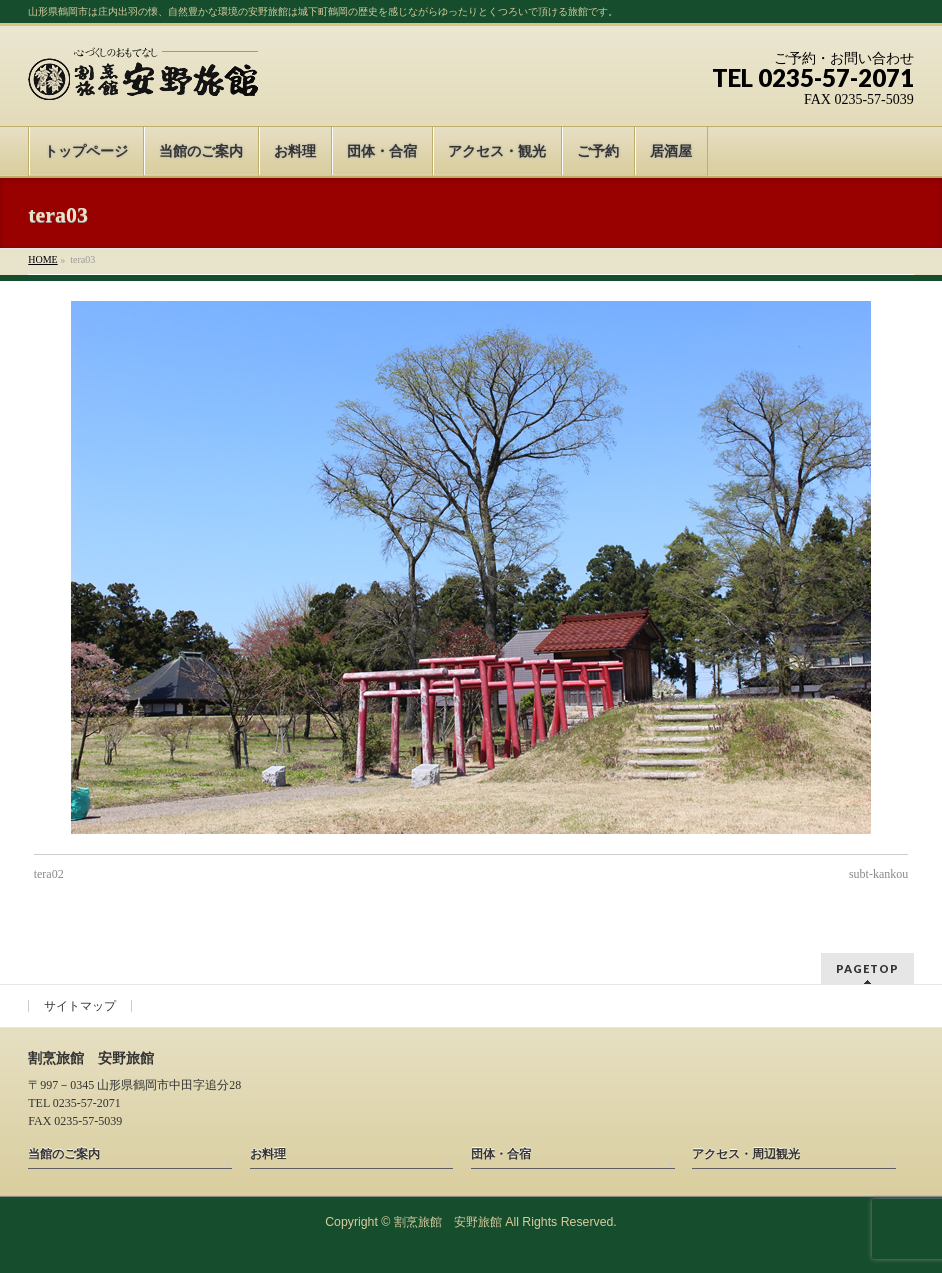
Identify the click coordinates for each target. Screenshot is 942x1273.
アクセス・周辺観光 (746, 1154)
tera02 (49, 874)
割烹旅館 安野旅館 (448, 1222)
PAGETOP (867, 968)
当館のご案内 (64, 1154)
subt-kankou (878, 874)
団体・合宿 (501, 1154)
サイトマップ (80, 1006)
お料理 (268, 1154)
